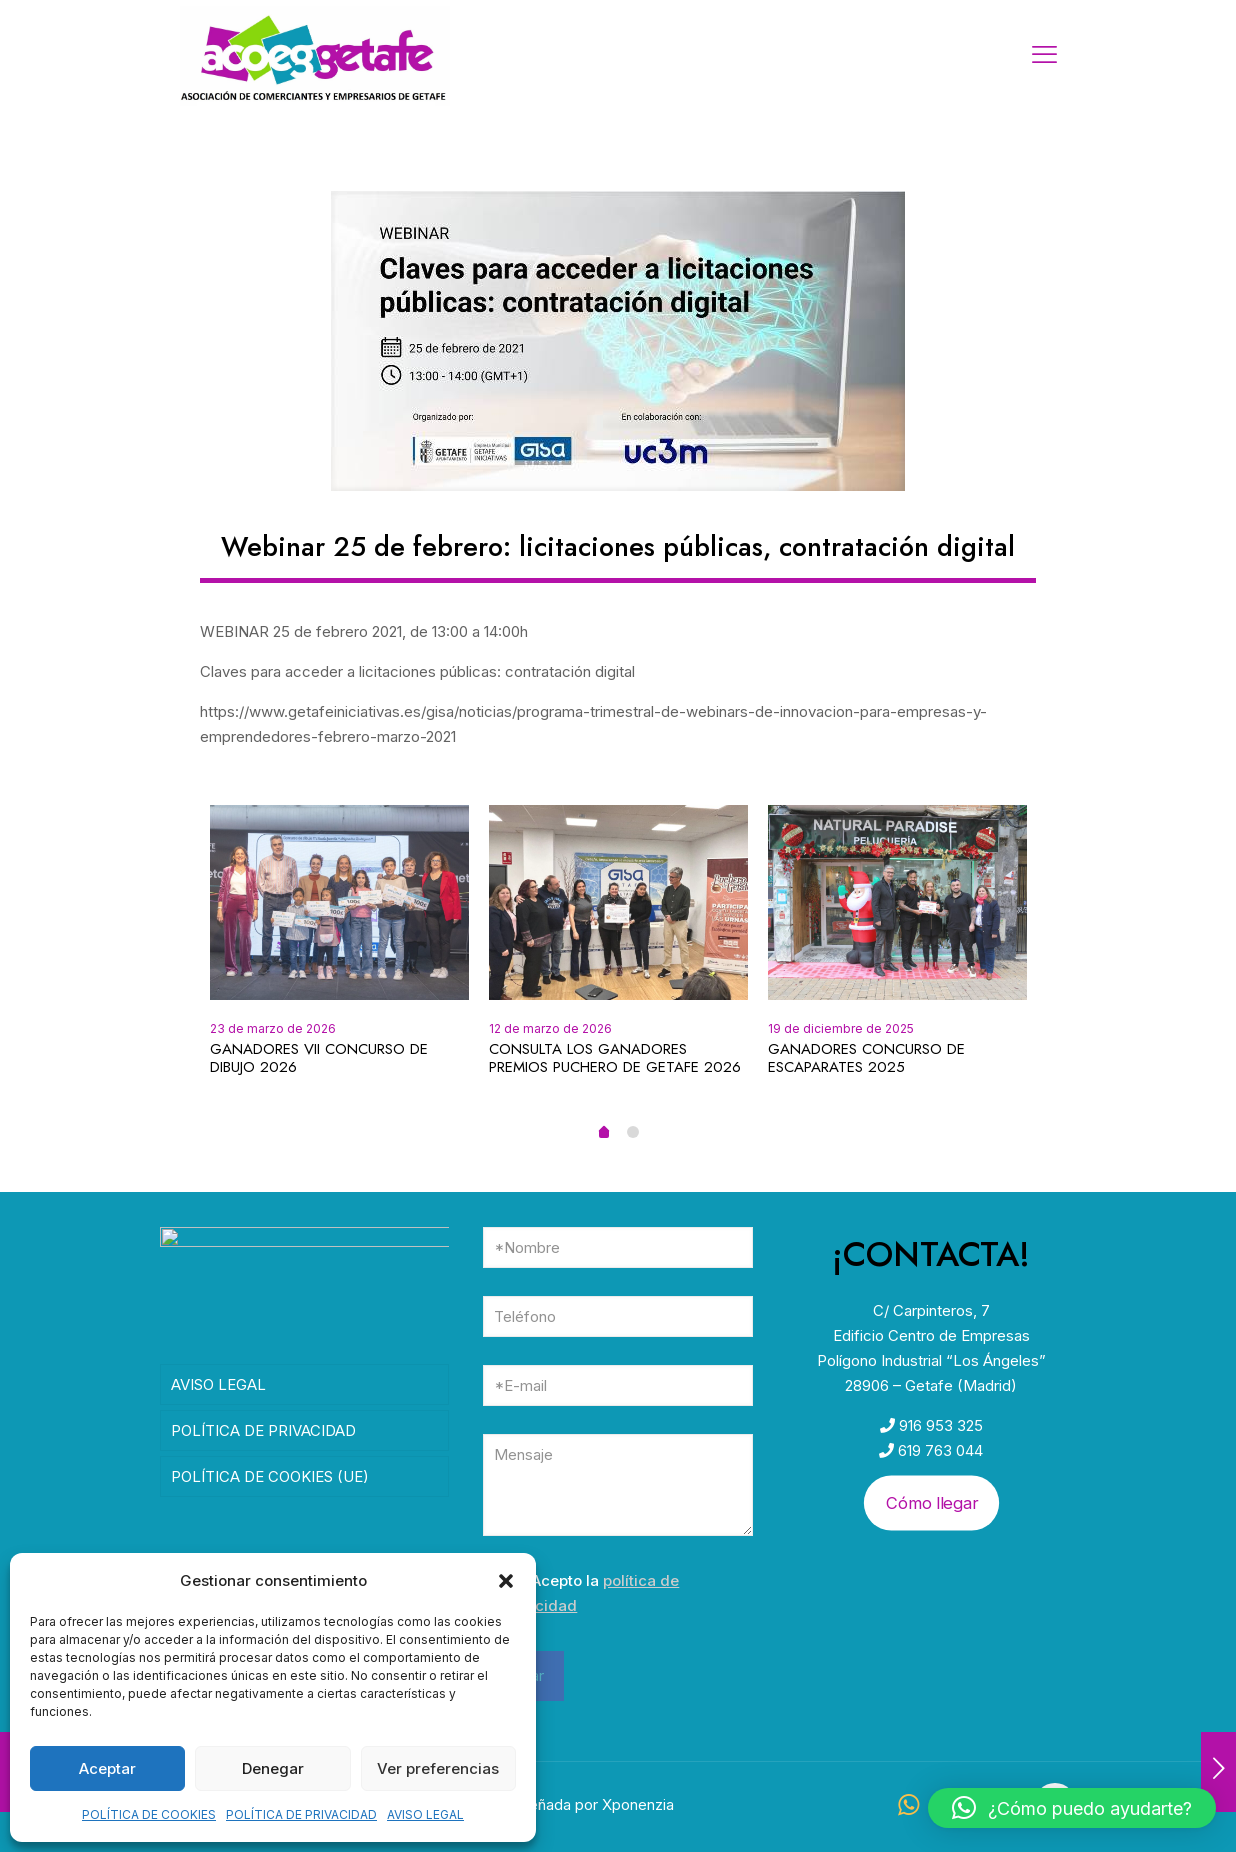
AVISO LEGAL (425, 1814)
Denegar (273, 1768)
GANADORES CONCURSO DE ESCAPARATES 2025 (866, 1058)
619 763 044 (938, 1450)
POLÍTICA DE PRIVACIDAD (301, 1814)
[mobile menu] (1044, 55)
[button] (506, 1581)
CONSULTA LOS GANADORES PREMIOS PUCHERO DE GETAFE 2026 (615, 1058)
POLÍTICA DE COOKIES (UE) (270, 1483)
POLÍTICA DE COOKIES (149, 1814)
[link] (618, 341)
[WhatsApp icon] (908, 1807)
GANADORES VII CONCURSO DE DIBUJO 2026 (319, 1058)
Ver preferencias (438, 1768)
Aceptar (107, 1768)
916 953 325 (939, 1425)
